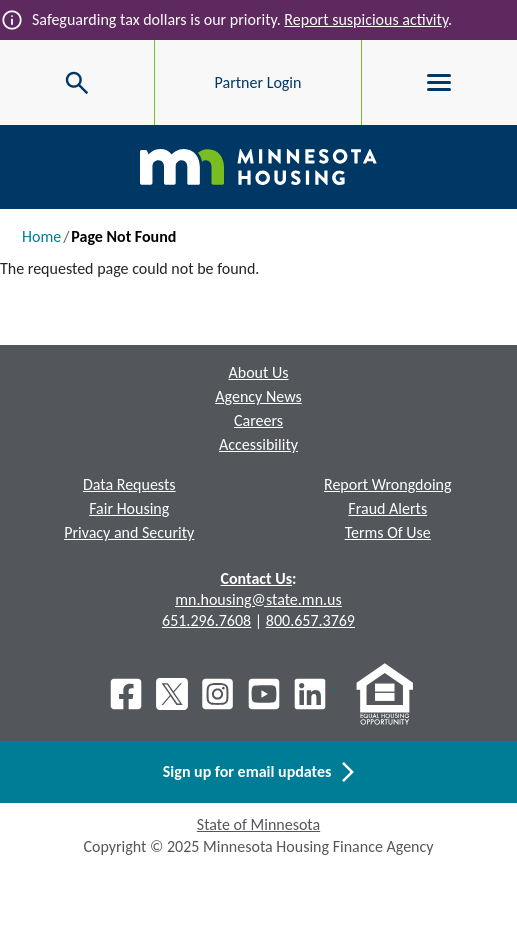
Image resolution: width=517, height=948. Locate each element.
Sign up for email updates (258, 772)
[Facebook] (126, 694)
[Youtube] (264, 694)
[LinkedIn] (312, 694)
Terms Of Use (388, 532)
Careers (258, 420)
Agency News (258, 396)
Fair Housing (129, 508)
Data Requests (129, 484)
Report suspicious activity (366, 19)
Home (41, 236)
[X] (172, 694)
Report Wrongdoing (388, 484)
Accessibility (258, 444)
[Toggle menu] (439, 83)
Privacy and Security (129, 532)
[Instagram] (218, 694)
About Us (258, 372)
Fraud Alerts (387, 508)
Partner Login (258, 82)
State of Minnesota (258, 824)
